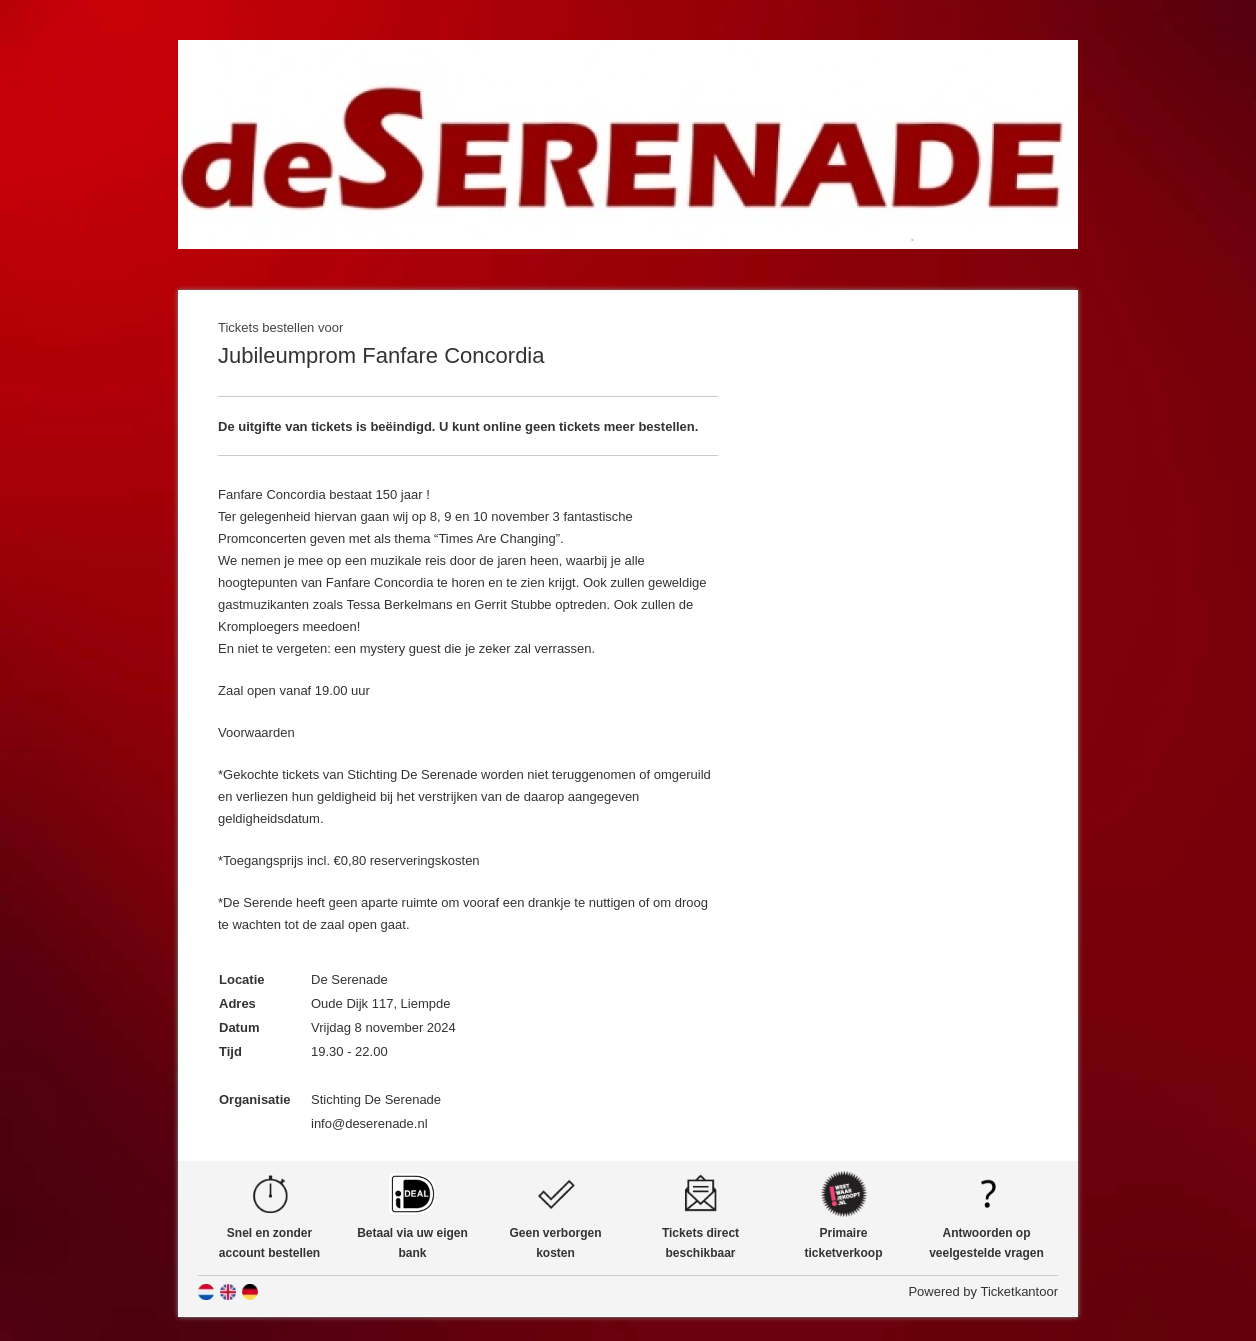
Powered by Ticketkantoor (983, 1291)
